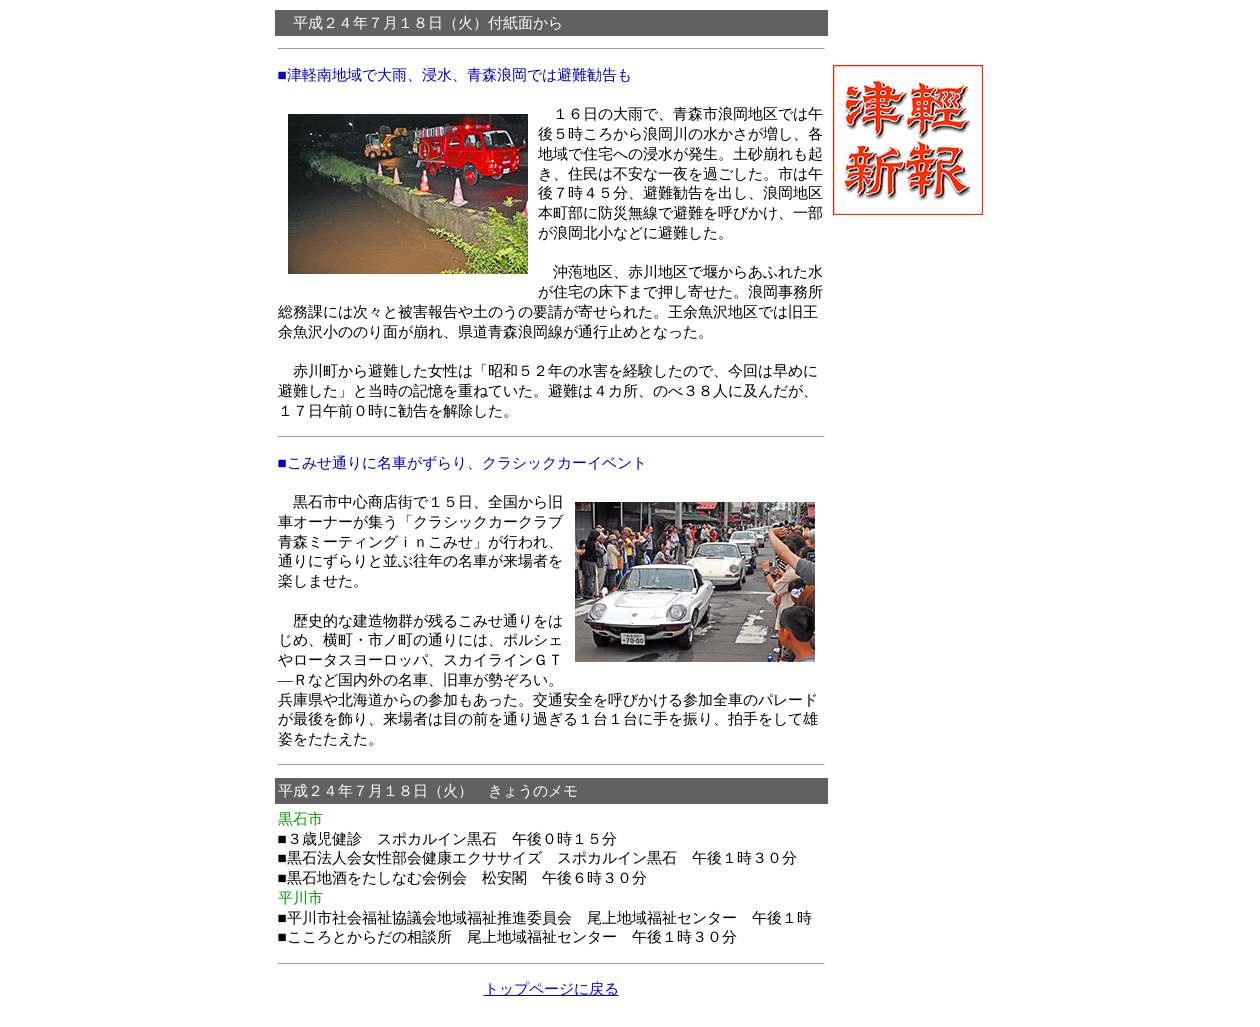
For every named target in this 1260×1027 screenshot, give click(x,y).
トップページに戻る (551, 988)
